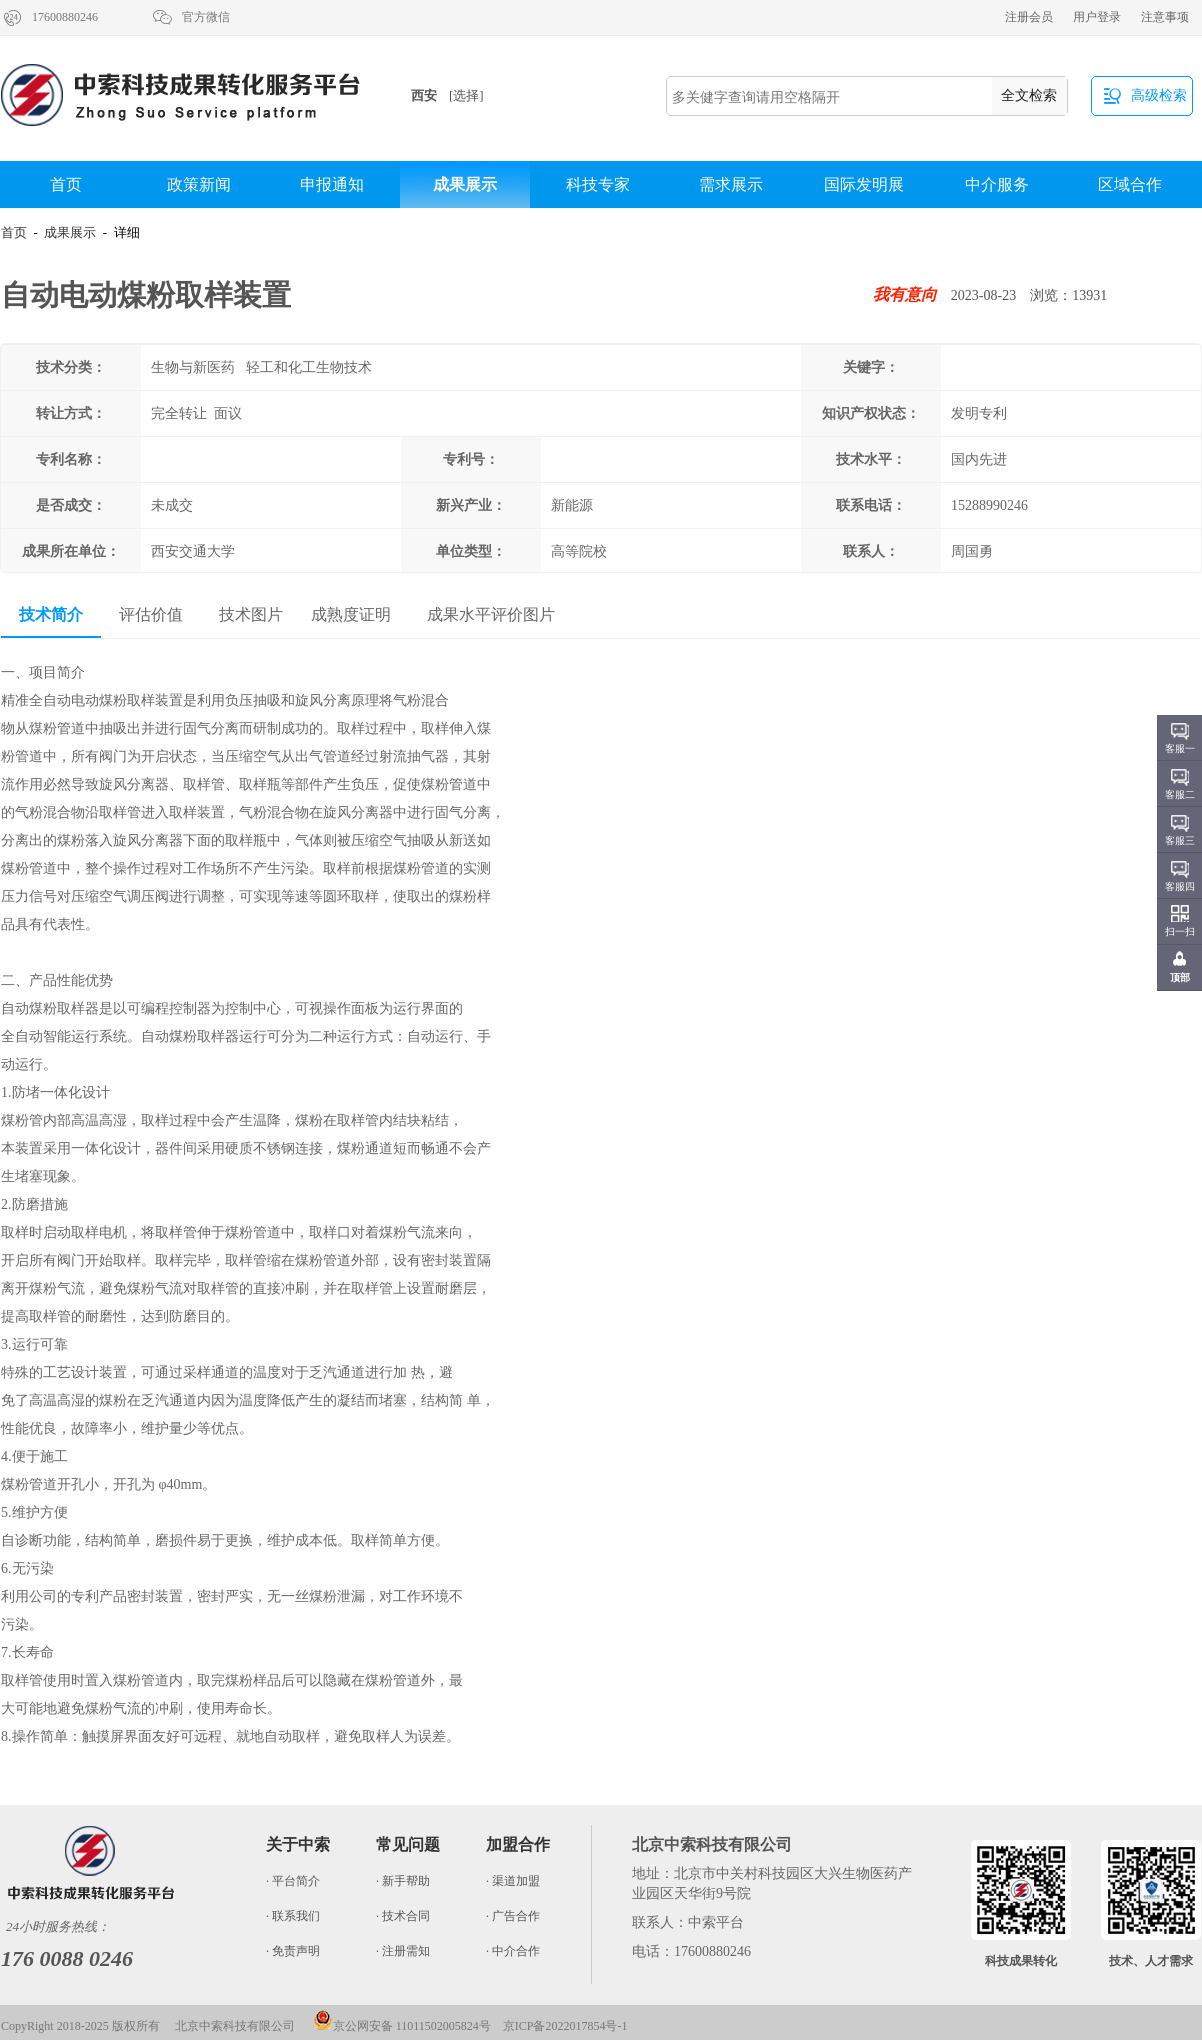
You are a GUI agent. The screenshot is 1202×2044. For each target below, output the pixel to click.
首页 (66, 184)
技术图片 (251, 614)
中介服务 (997, 184)
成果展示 (465, 184)
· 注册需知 (403, 1951)
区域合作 (1130, 184)
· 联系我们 (293, 1916)
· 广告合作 (513, 1916)
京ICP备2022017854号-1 (565, 2026)
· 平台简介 (293, 1881)
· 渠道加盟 (513, 1881)
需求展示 (731, 184)
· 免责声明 (293, 1951)
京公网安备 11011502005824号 (402, 2026)
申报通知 (332, 184)
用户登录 (1097, 17)
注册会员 (1029, 17)
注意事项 (1165, 17)
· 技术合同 (403, 1916)
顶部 (1180, 977)
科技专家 (598, 184)
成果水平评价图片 (491, 614)
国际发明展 (864, 184)
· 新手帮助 (403, 1881)
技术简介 (51, 614)
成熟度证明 (351, 614)
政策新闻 (199, 184)
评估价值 (151, 614)
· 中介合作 (513, 1951)
